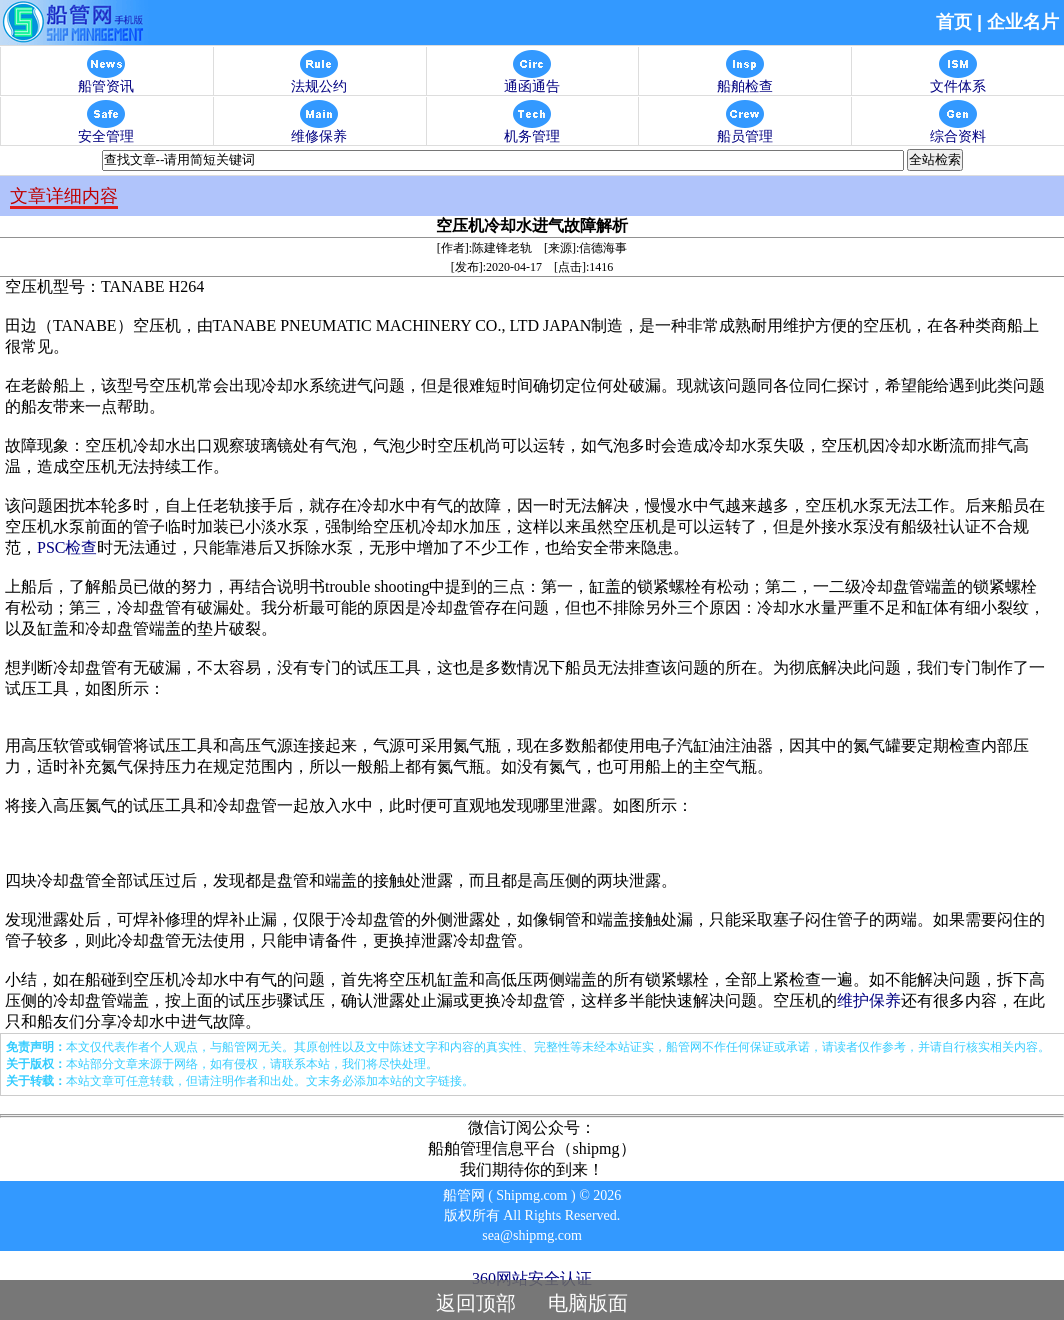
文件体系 (958, 80)
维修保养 (319, 130)
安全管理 (106, 130)
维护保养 (869, 1000)
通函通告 (532, 80)
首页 (954, 22)
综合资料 (958, 130)
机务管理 (532, 130)
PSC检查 (67, 547)
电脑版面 (588, 1303)
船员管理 (745, 130)
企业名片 (1023, 22)
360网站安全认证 (532, 1278)
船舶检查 (745, 80)
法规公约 (319, 80)
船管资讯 (106, 80)
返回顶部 (476, 1303)
